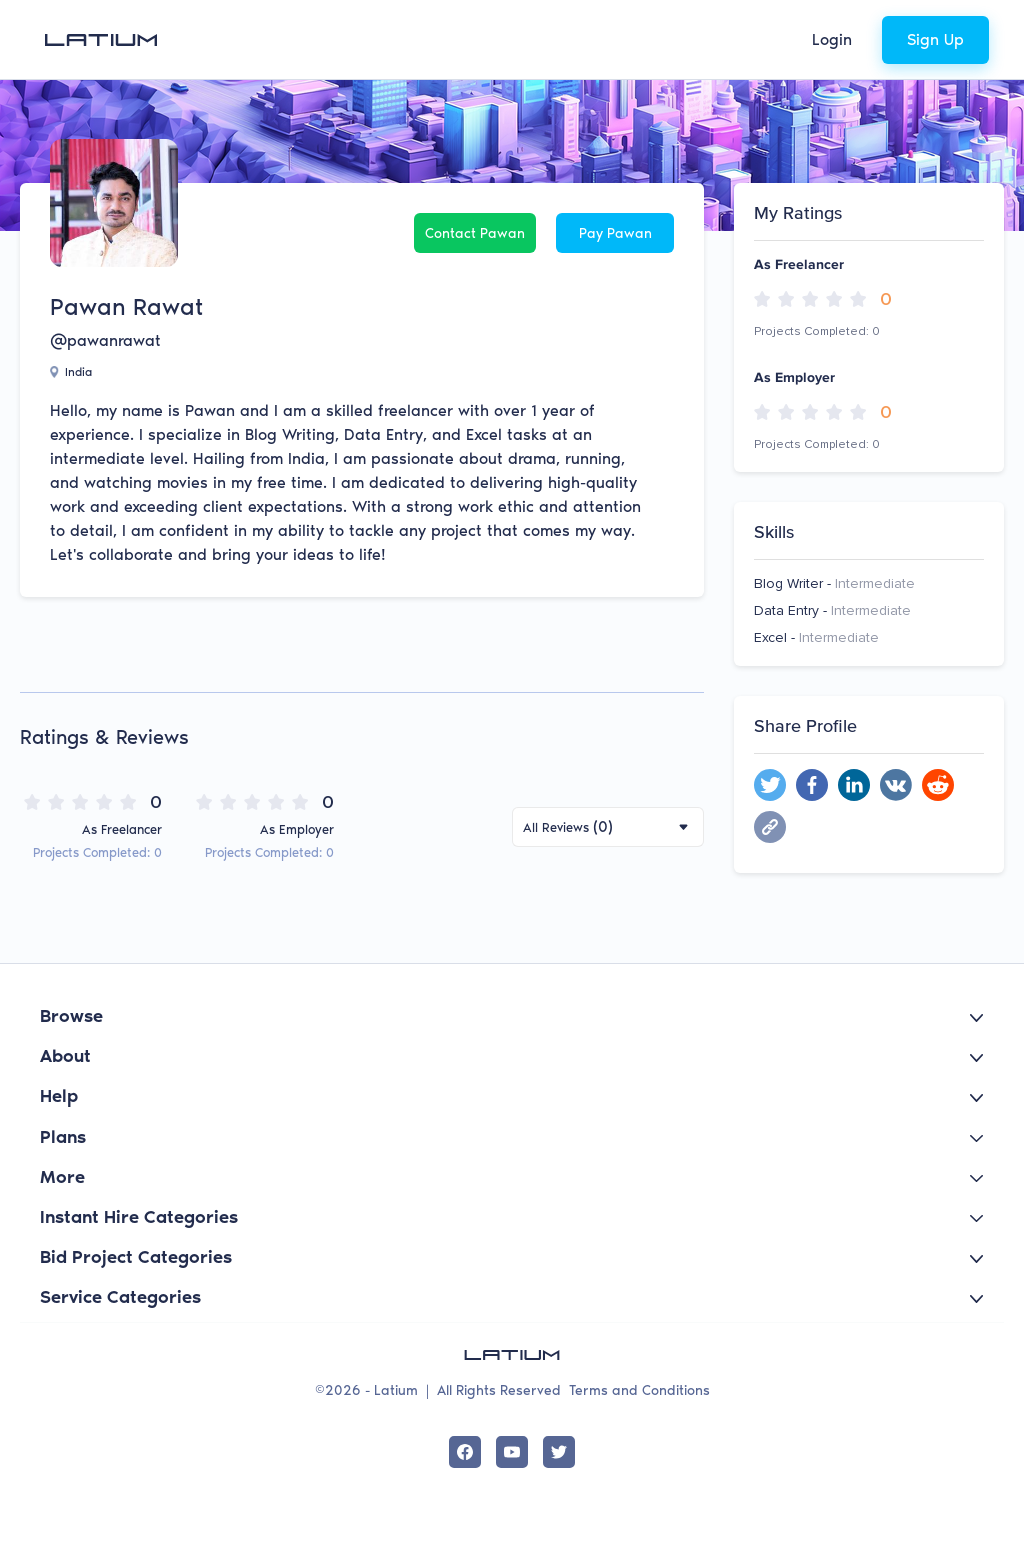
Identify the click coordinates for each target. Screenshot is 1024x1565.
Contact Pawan (475, 233)
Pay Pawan (615, 233)
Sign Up (935, 39)
